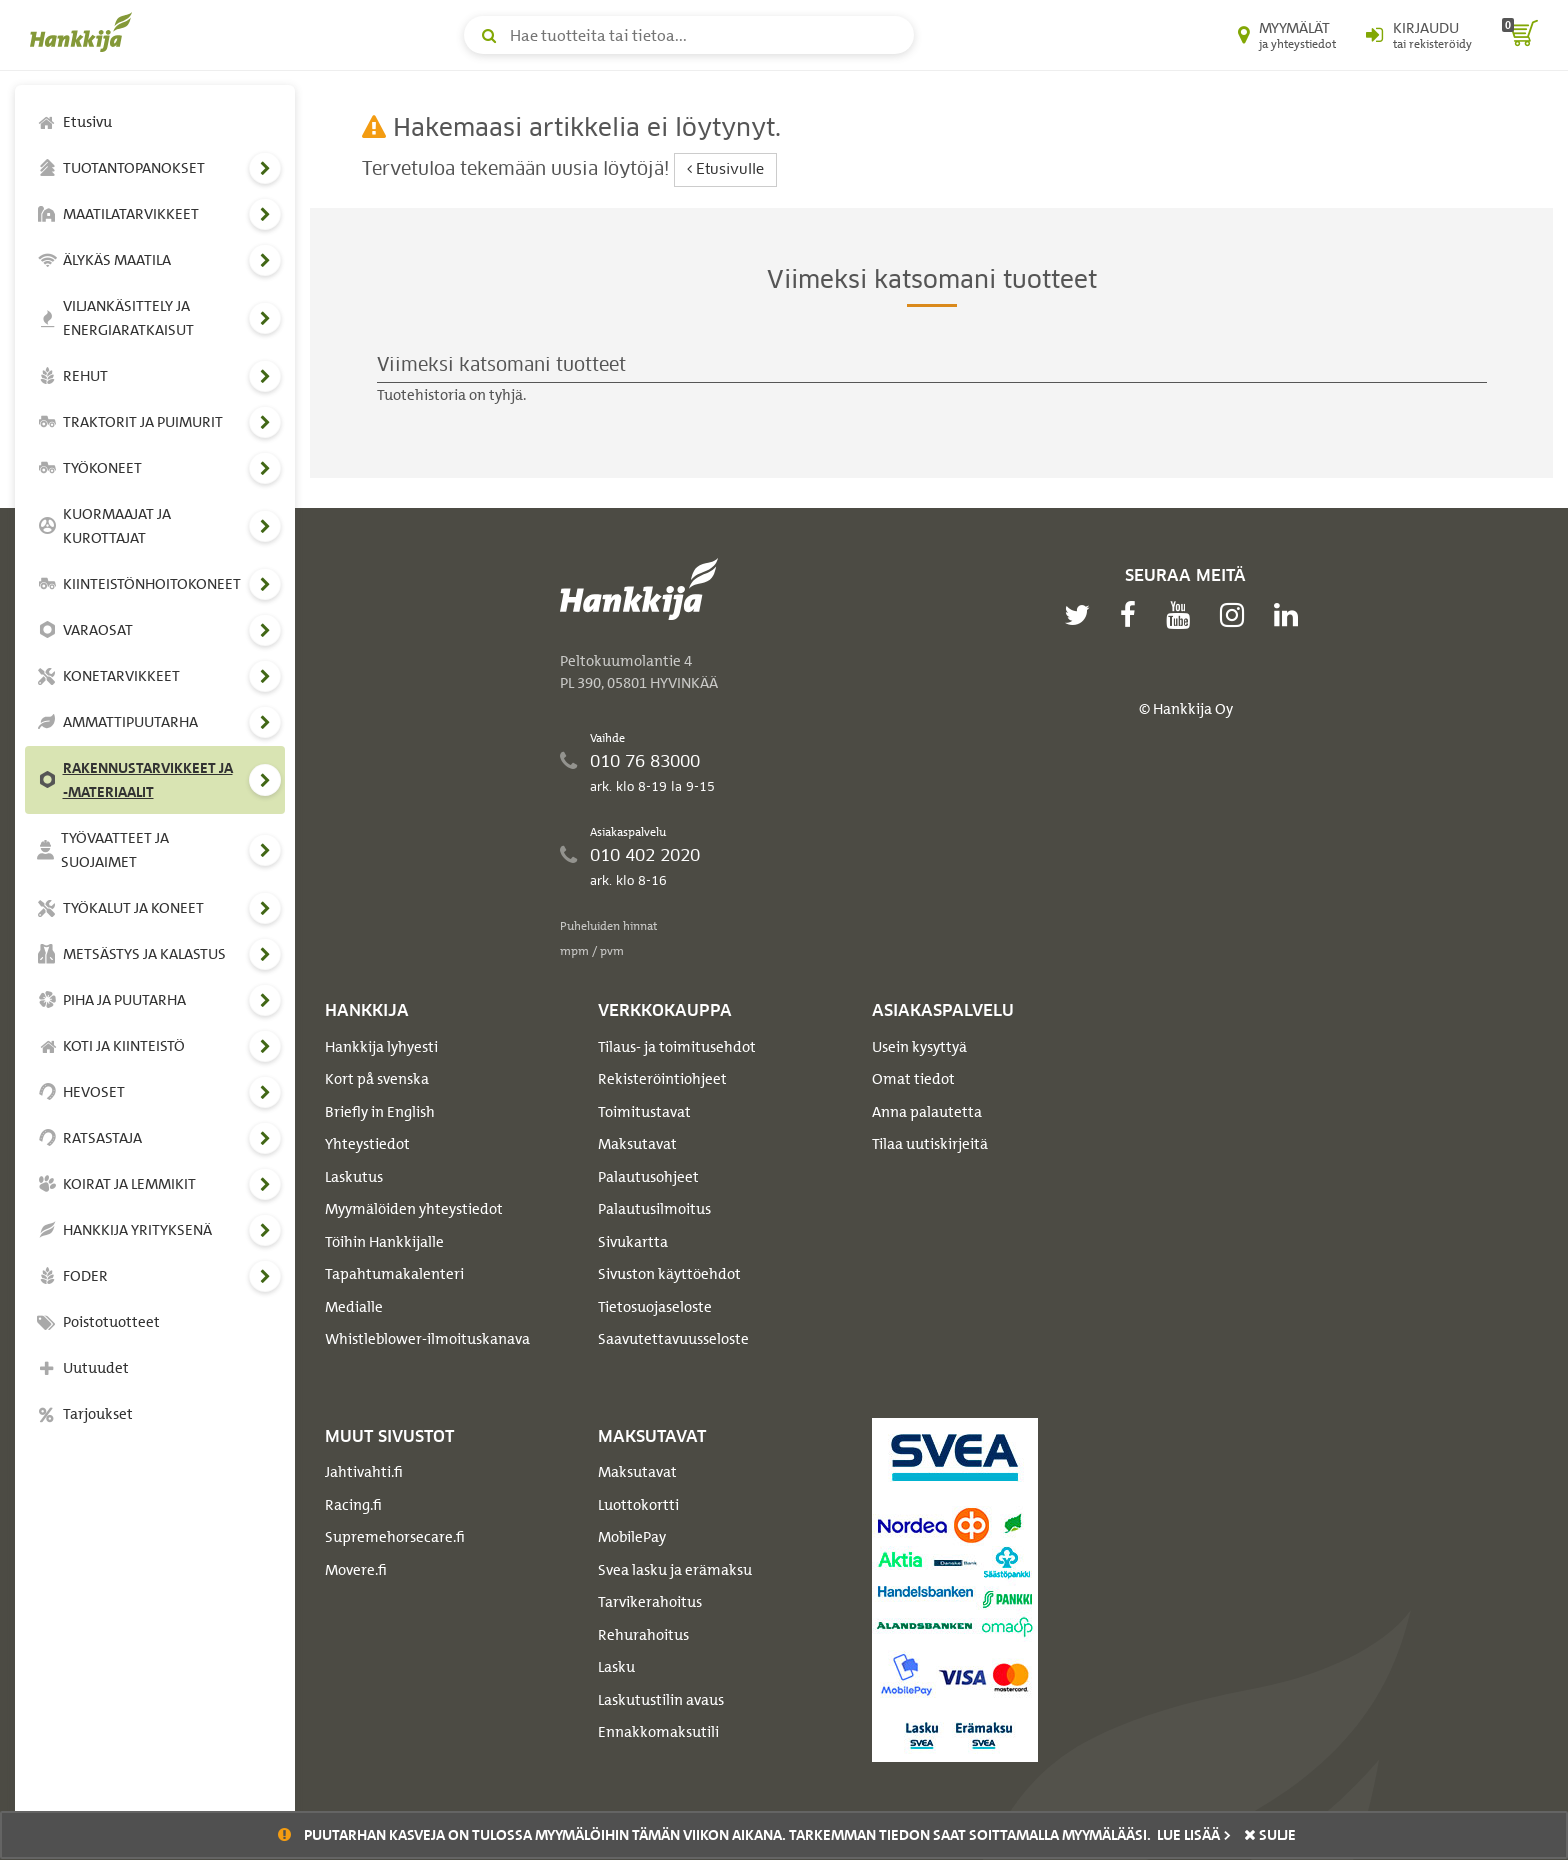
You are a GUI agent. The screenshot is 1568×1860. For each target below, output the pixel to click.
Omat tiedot (913, 1079)
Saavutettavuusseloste (673, 1339)
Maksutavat (637, 1144)
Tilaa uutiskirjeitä (930, 1144)
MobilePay (632, 1537)
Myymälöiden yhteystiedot (414, 1209)
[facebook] (1133, 615)
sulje (1270, 1835)
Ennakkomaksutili (658, 1732)
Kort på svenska (377, 1079)
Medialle (354, 1307)
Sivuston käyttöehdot (669, 1274)
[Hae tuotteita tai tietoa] (689, 35)
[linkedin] (1291, 615)
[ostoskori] (1520, 35)
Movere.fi (356, 1570)
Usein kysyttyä (919, 1047)
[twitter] (1082, 615)
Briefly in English (380, 1112)
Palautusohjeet (648, 1177)
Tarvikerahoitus (650, 1602)
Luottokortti (638, 1505)
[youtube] (1183, 615)
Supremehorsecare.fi (395, 1537)
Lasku (616, 1667)
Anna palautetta (927, 1112)
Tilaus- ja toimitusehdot (677, 1047)
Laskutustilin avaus (661, 1700)
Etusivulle (725, 169)
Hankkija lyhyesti (381, 1047)
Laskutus (354, 1177)
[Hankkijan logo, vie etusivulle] (85, 32)
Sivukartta (633, 1242)
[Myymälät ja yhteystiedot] (1287, 35)
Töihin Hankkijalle (384, 1242)
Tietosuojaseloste (655, 1307)
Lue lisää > (1194, 1835)
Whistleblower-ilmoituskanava (427, 1339)
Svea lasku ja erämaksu (675, 1570)
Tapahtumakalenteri (394, 1274)
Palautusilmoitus (654, 1209)
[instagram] (1237, 615)
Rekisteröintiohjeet (662, 1079)
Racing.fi (353, 1505)
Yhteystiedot (367, 1144)
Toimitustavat (644, 1112)
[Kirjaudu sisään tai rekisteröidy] (1419, 35)
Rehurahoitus (643, 1635)
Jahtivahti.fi (364, 1472)
